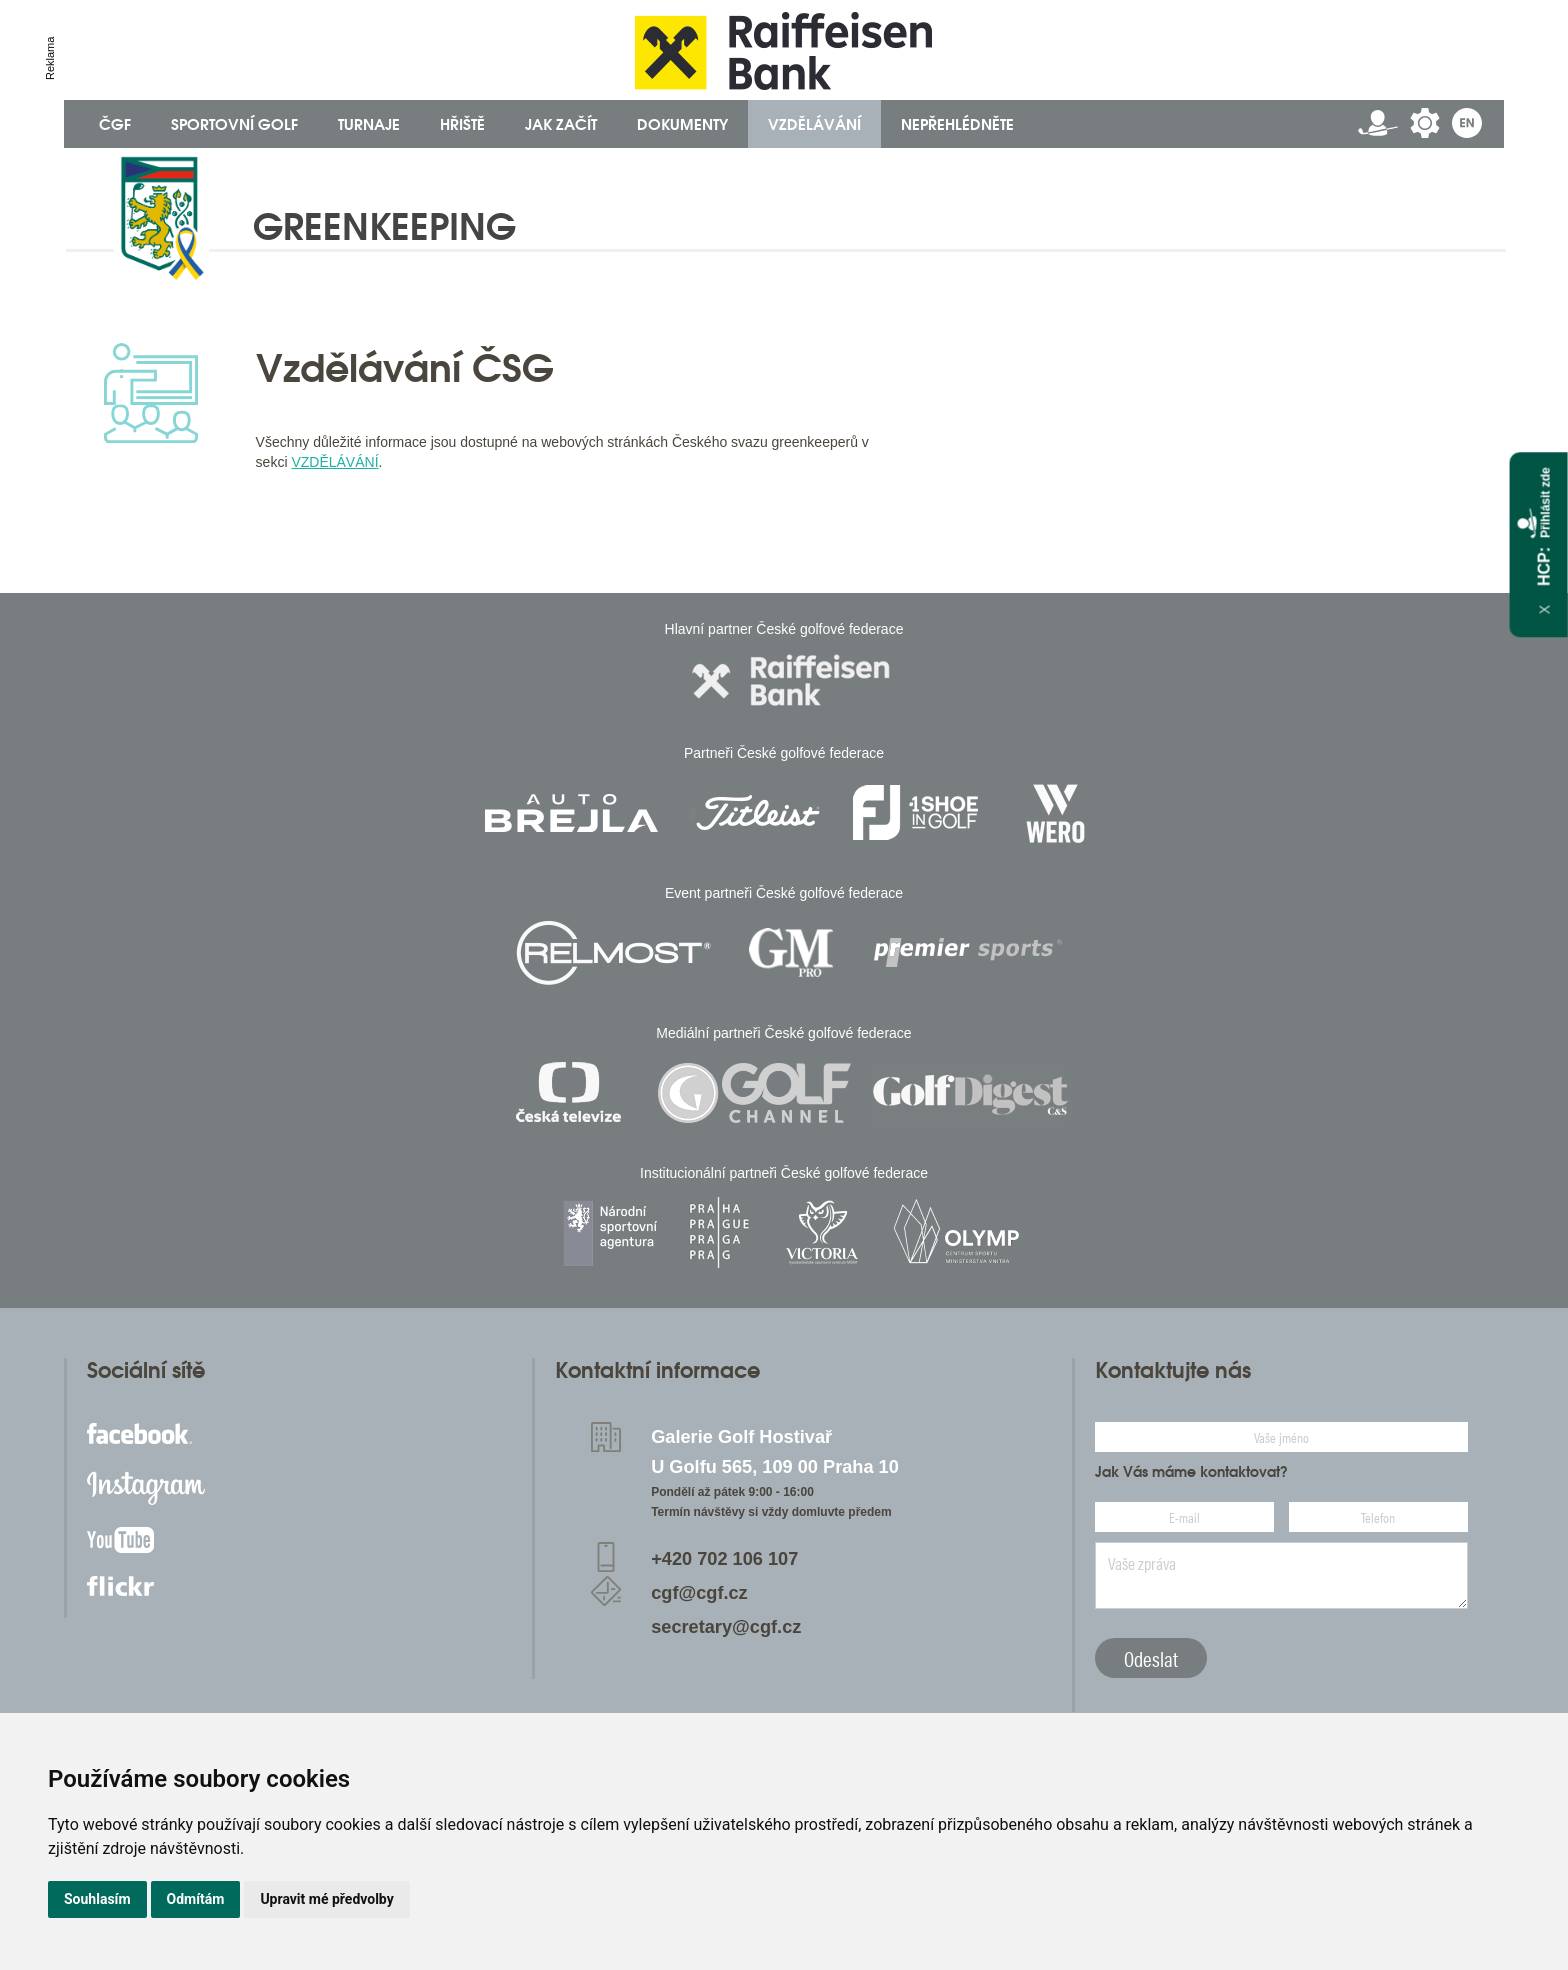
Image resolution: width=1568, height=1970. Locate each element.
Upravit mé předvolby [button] (326, 1899)
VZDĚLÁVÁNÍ (334, 462)
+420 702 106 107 (724, 1559)
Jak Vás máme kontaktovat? (1191, 1472)
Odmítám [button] (196, 1899)
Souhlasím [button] (97, 1899)
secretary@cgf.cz (726, 1627)
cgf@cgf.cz (699, 1593)
